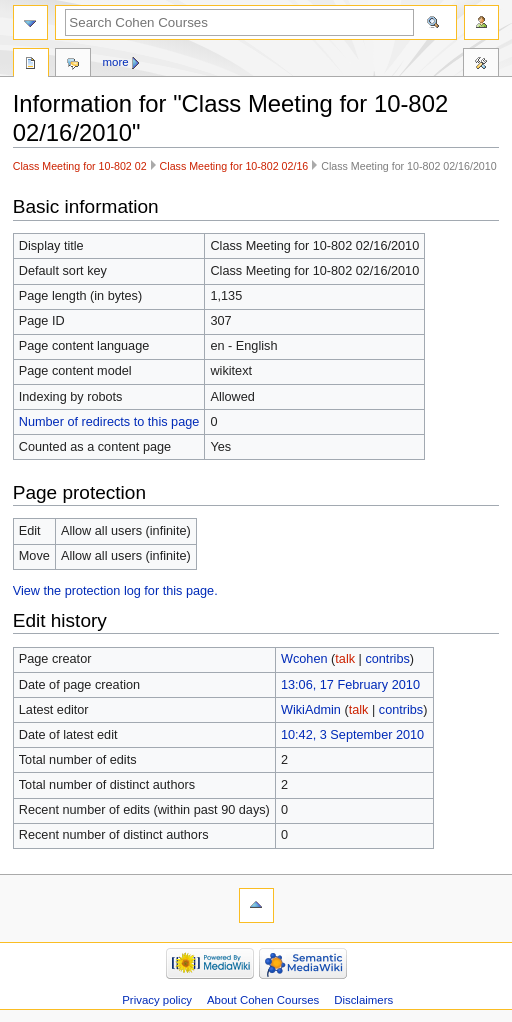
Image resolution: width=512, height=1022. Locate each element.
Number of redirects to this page (109, 422)
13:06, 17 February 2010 (350, 685)
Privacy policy (157, 1000)
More (116, 62)
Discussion (73, 65)
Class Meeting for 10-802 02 (80, 166)
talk (345, 659)
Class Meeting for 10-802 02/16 (234, 166)
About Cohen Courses (263, 1000)
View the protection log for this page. (115, 591)
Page (31, 65)
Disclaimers (363, 1000)
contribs (387, 659)
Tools (481, 65)
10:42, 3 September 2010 (352, 735)
